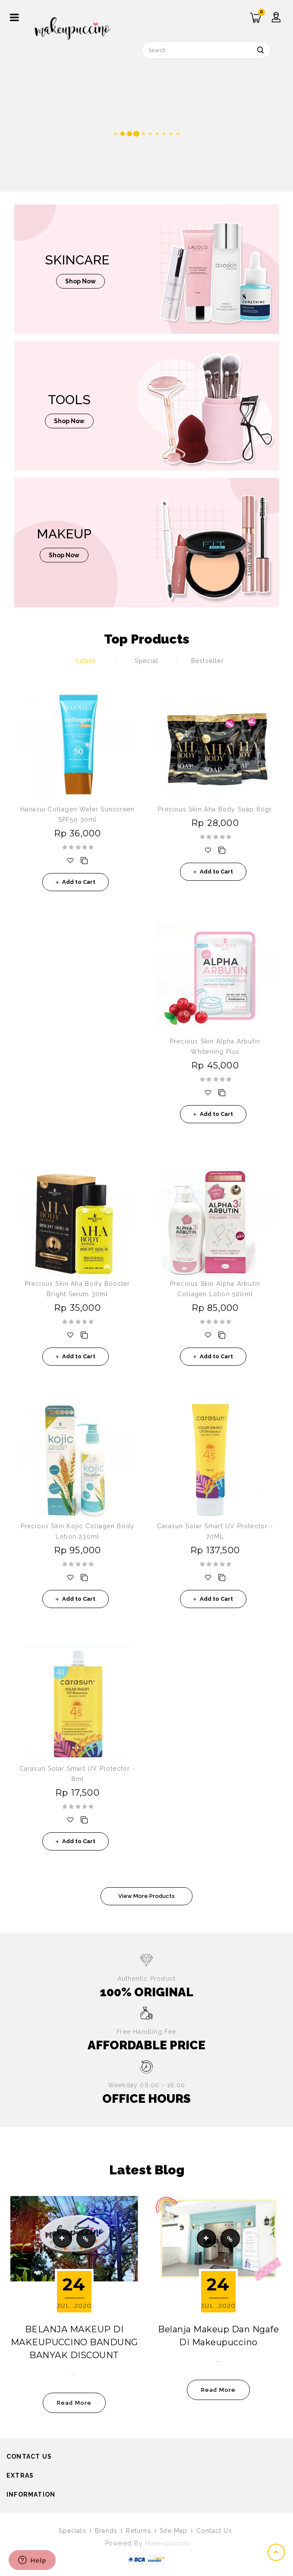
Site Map (174, 2530)
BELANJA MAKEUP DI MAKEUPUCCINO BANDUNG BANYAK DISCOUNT (74, 2342)
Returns (138, 2530)
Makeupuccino (167, 2543)
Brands (106, 2530)
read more (74, 2403)
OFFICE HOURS (146, 2099)
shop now (80, 281)
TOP (277, 2552)
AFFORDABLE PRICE (146, 2045)
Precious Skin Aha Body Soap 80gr (215, 809)
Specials (72, 2530)
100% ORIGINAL (146, 1992)
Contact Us (214, 2530)
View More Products (146, 1896)
